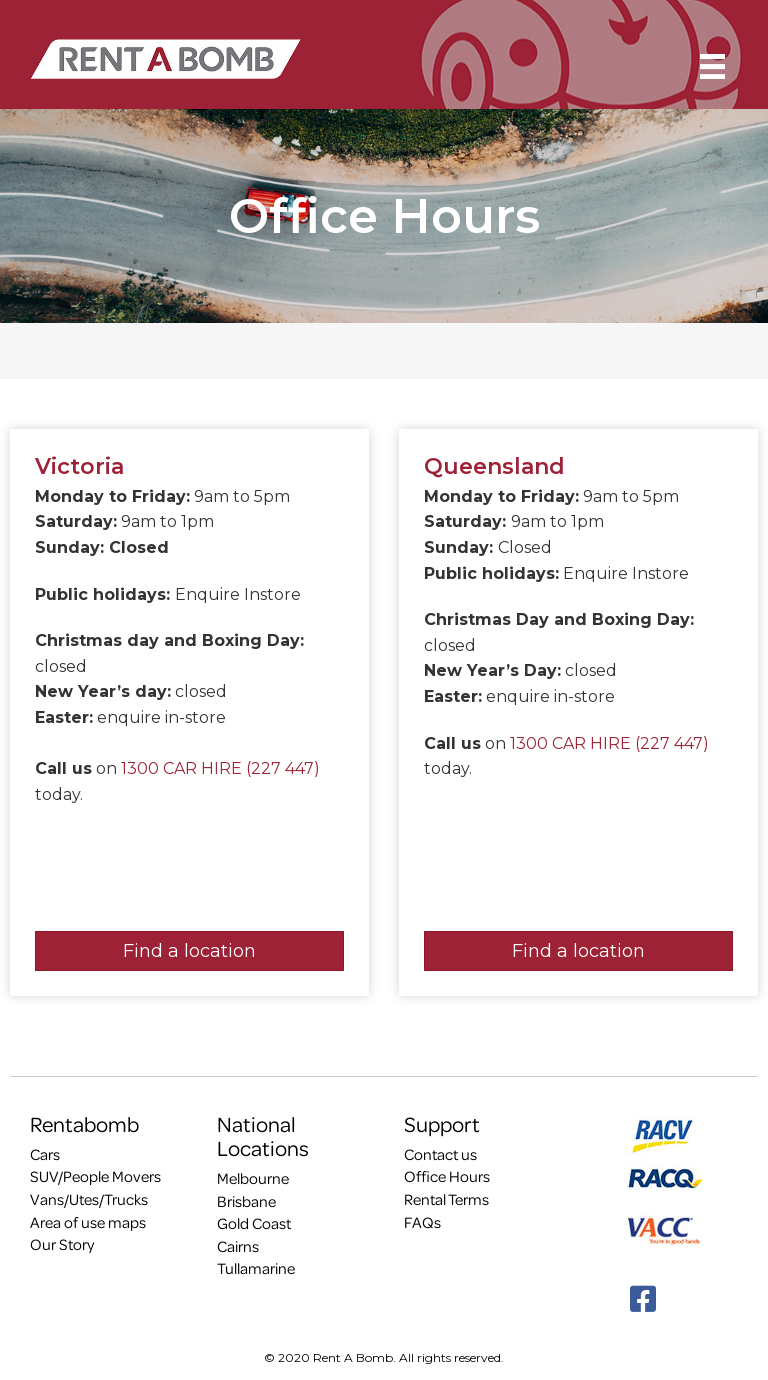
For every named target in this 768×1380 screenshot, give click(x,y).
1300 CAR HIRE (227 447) (220, 768)
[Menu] (712, 66)
